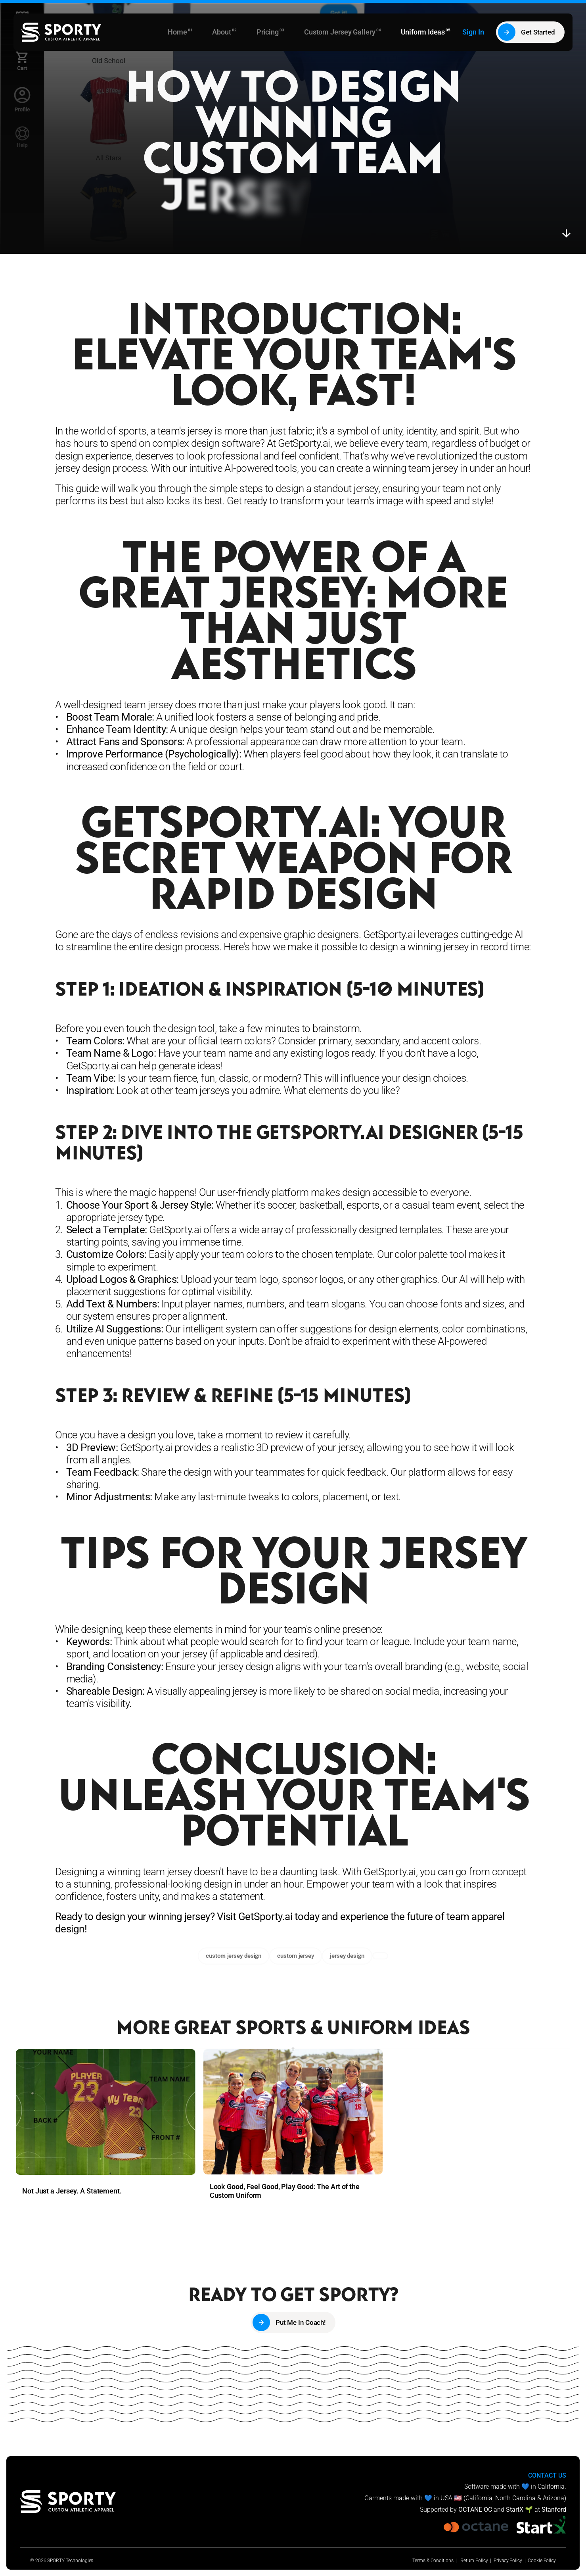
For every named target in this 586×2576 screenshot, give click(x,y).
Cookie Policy (542, 2560)
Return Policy (474, 2560)
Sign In (473, 32)
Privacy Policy (508, 2560)
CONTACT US (547, 2475)
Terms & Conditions (432, 2560)
